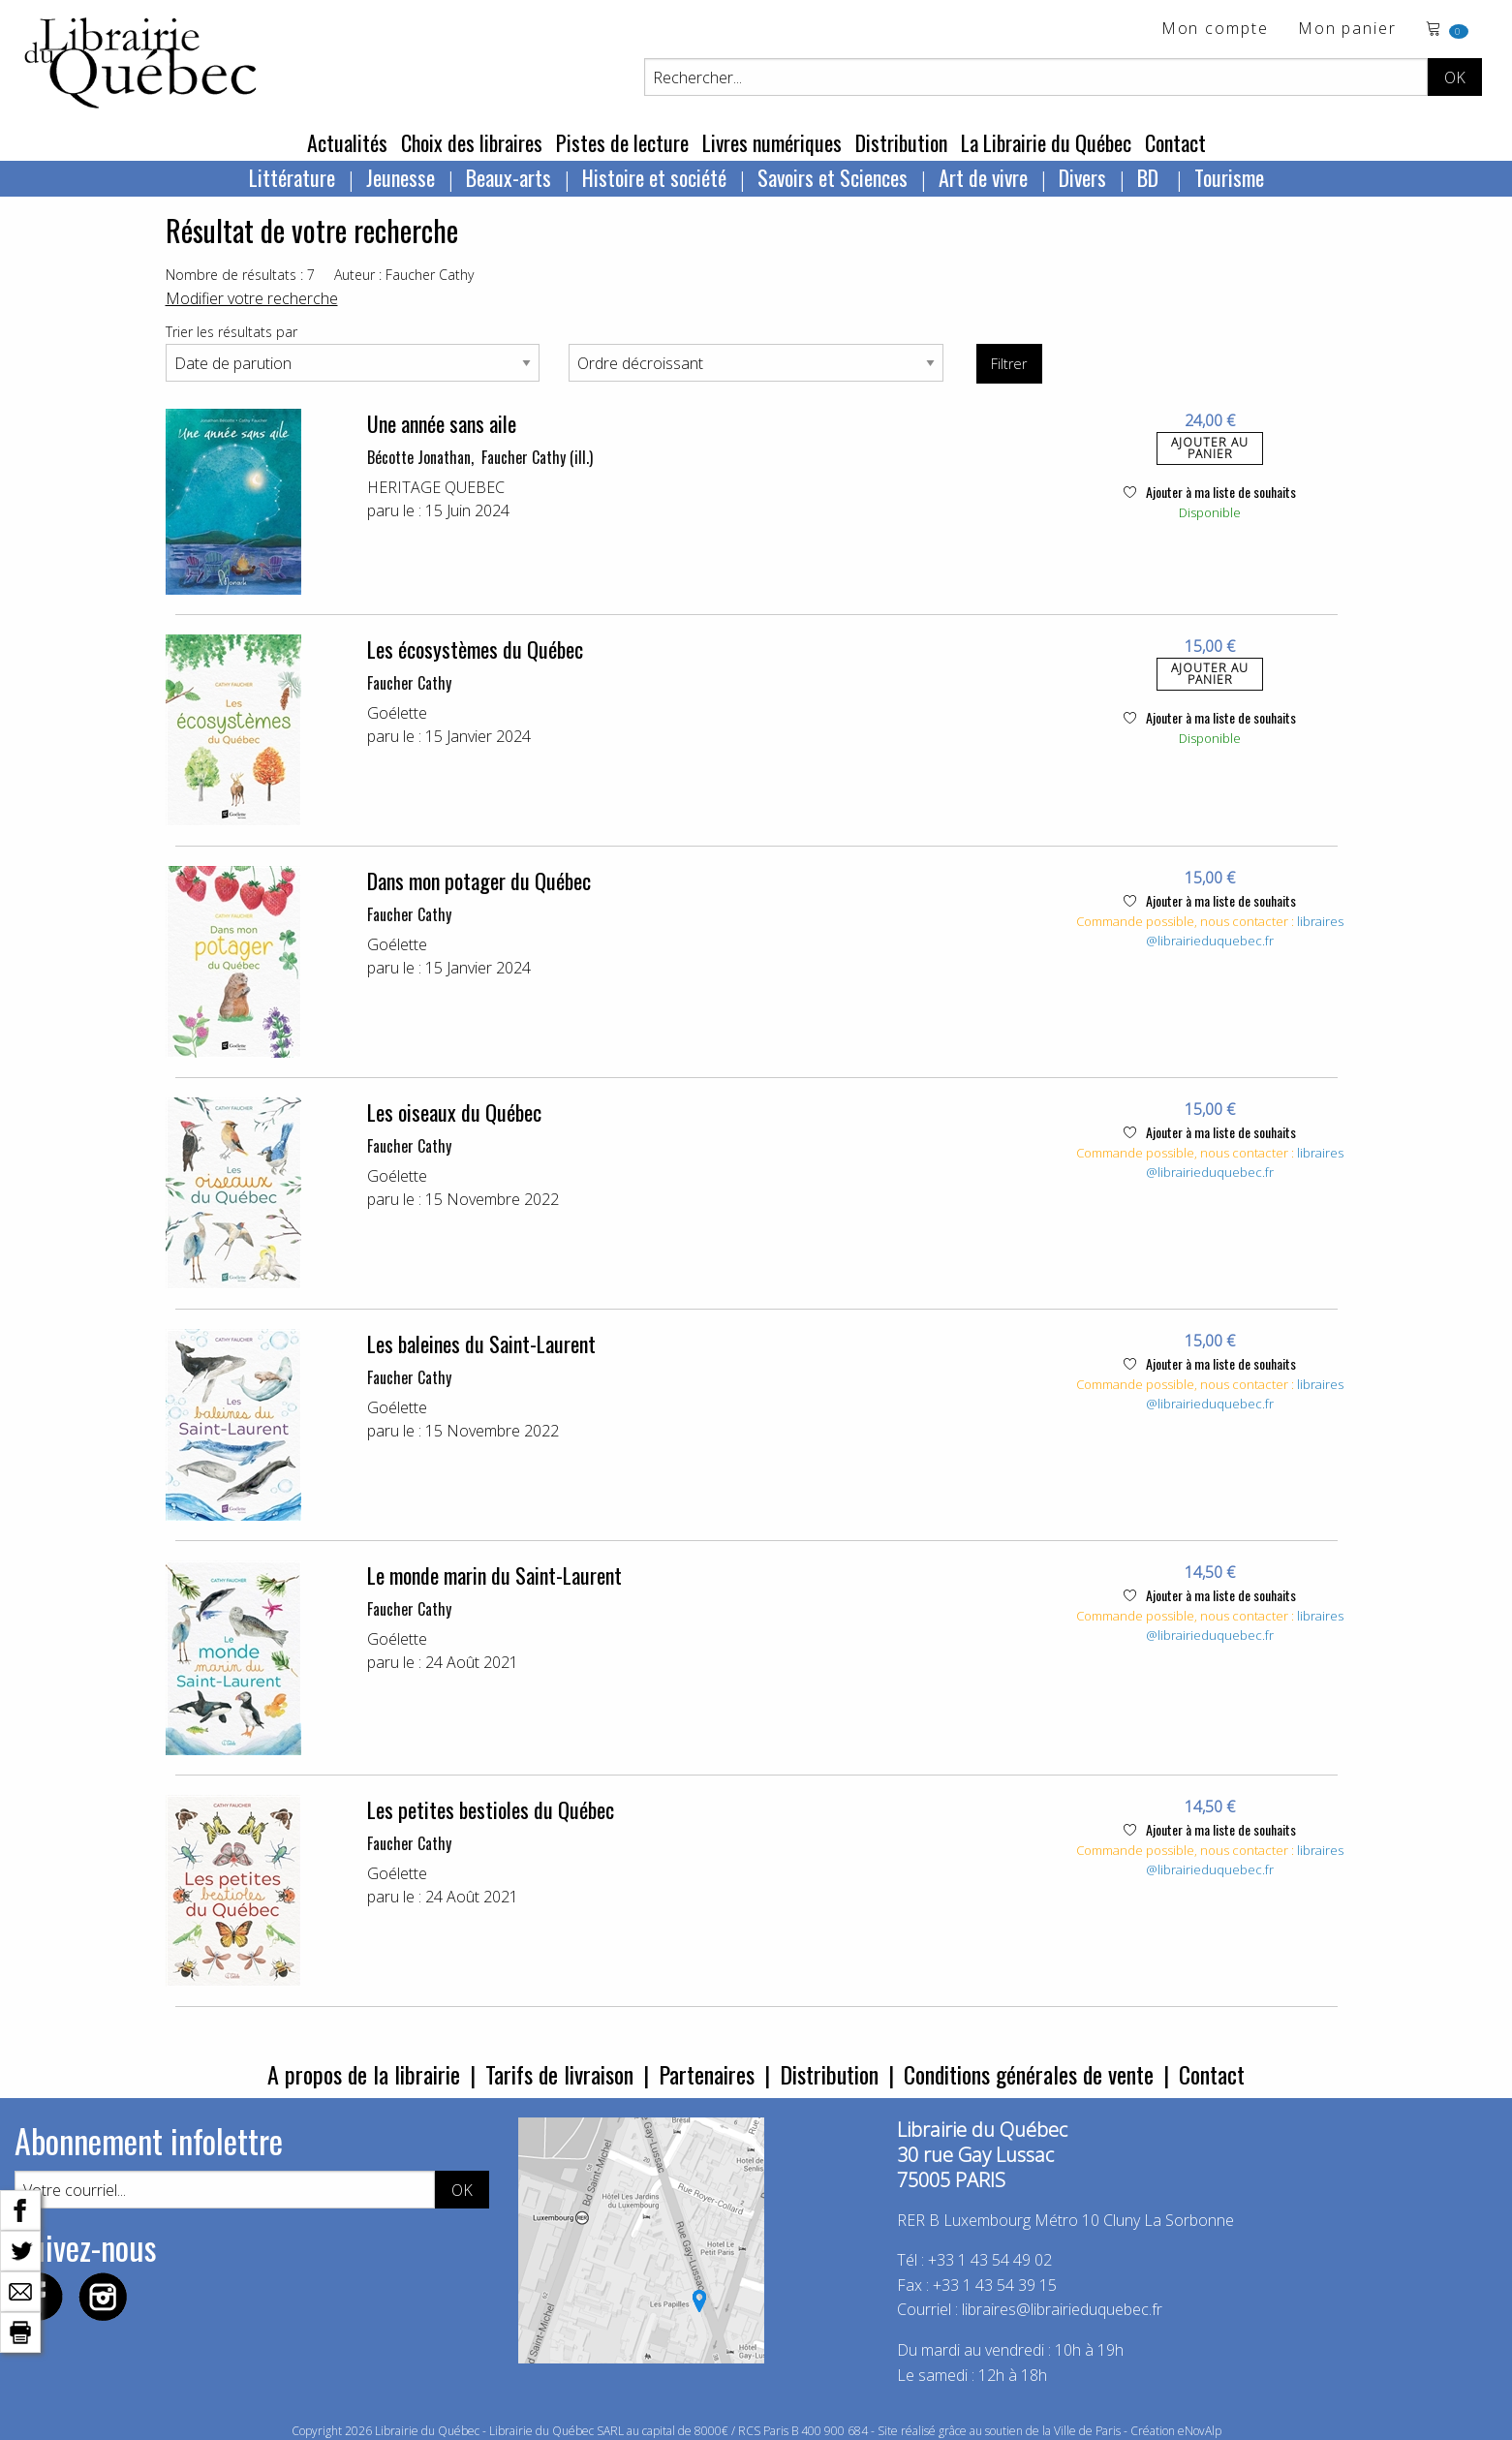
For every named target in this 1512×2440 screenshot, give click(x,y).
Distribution (901, 142)
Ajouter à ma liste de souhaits (1210, 491)
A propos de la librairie (363, 2073)
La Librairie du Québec (1046, 142)
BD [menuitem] (1150, 177)
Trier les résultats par (231, 332)
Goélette (397, 713)
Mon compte (1215, 29)
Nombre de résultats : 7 (240, 274)
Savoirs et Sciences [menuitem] (832, 177)
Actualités (347, 142)
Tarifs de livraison (559, 2073)
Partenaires (707, 2073)
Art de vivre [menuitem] (983, 177)
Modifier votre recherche (252, 298)
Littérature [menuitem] (292, 177)
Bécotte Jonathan (419, 457)
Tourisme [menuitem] (1229, 177)
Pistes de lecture (622, 142)
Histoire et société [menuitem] (654, 177)
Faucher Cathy (409, 683)
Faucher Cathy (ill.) (537, 457)
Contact (1175, 142)
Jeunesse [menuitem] (400, 177)
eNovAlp (1199, 2431)
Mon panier (1347, 29)
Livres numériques (772, 142)
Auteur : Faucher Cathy (404, 274)
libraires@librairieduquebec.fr (1244, 930)
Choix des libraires (471, 142)
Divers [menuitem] (1082, 177)
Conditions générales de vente (1029, 2073)
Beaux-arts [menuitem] (508, 177)
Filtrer (1009, 364)
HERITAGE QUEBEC (436, 487)
